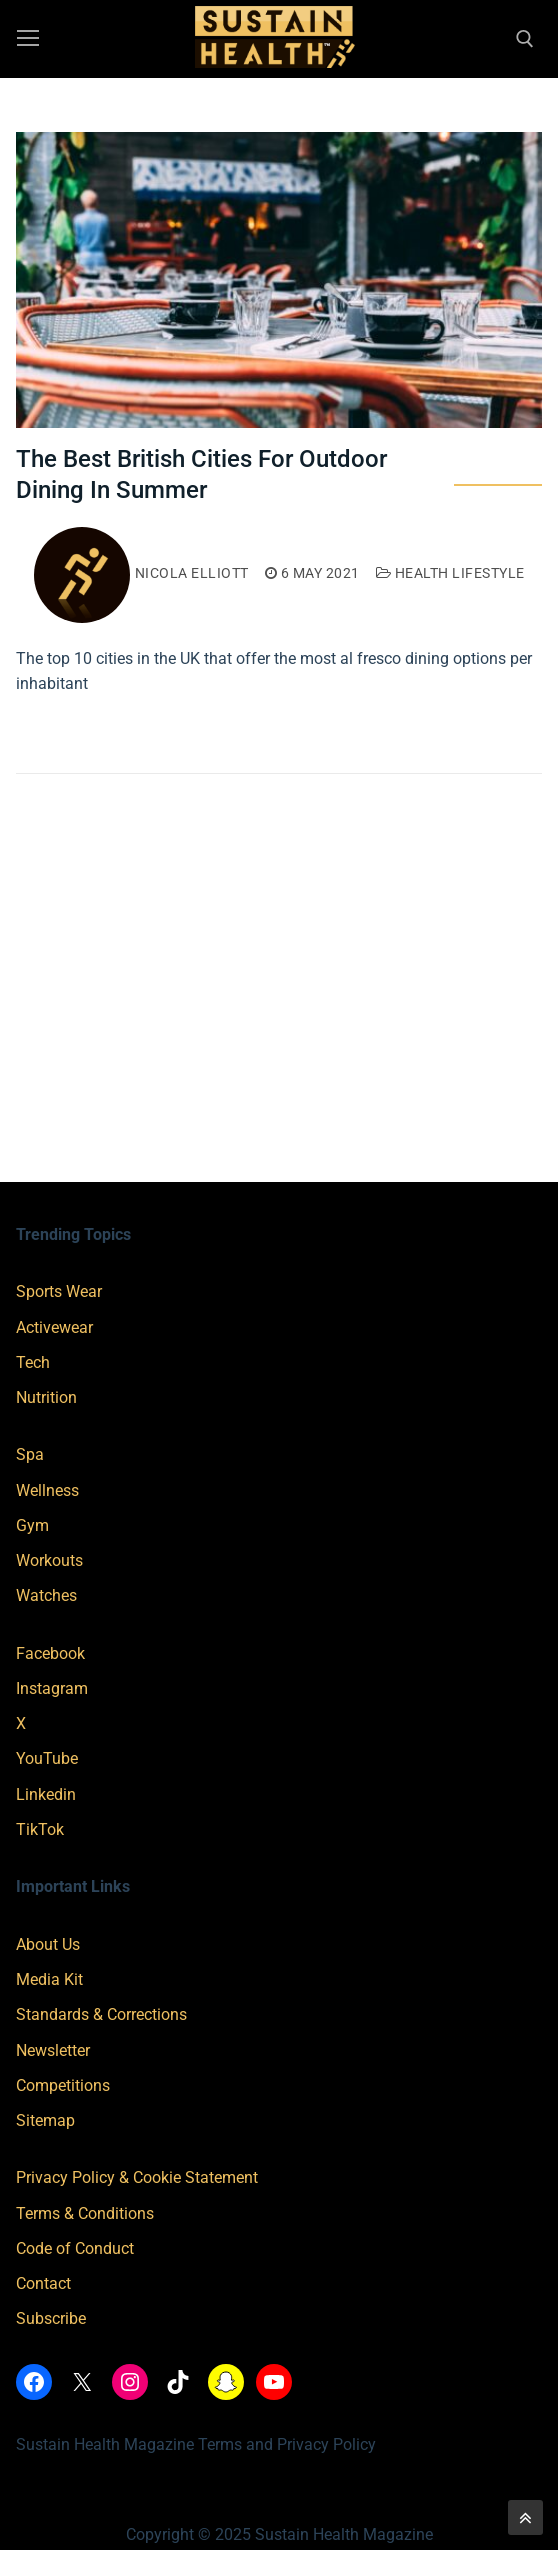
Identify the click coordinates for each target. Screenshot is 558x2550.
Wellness (47, 1490)
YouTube (47, 1758)
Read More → (80, 726)
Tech (33, 1362)
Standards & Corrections (101, 2014)
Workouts (49, 1560)
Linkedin (46, 1794)
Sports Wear (59, 1291)
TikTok (40, 1829)
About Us (48, 1944)
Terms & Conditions (85, 2213)
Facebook (50, 1653)
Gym (32, 1525)
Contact (43, 2283)
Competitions (63, 2085)
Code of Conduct (75, 2248)
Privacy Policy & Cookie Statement (137, 2177)
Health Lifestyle (450, 573)
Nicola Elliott (141, 573)
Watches (46, 1595)
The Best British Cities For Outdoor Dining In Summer (201, 474)
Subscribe (51, 2318)
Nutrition (46, 1397)
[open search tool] (525, 39)
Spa (30, 1454)
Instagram (52, 1688)
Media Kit (49, 1979)
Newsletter (53, 2050)
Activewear (54, 1327)
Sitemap (45, 2120)
